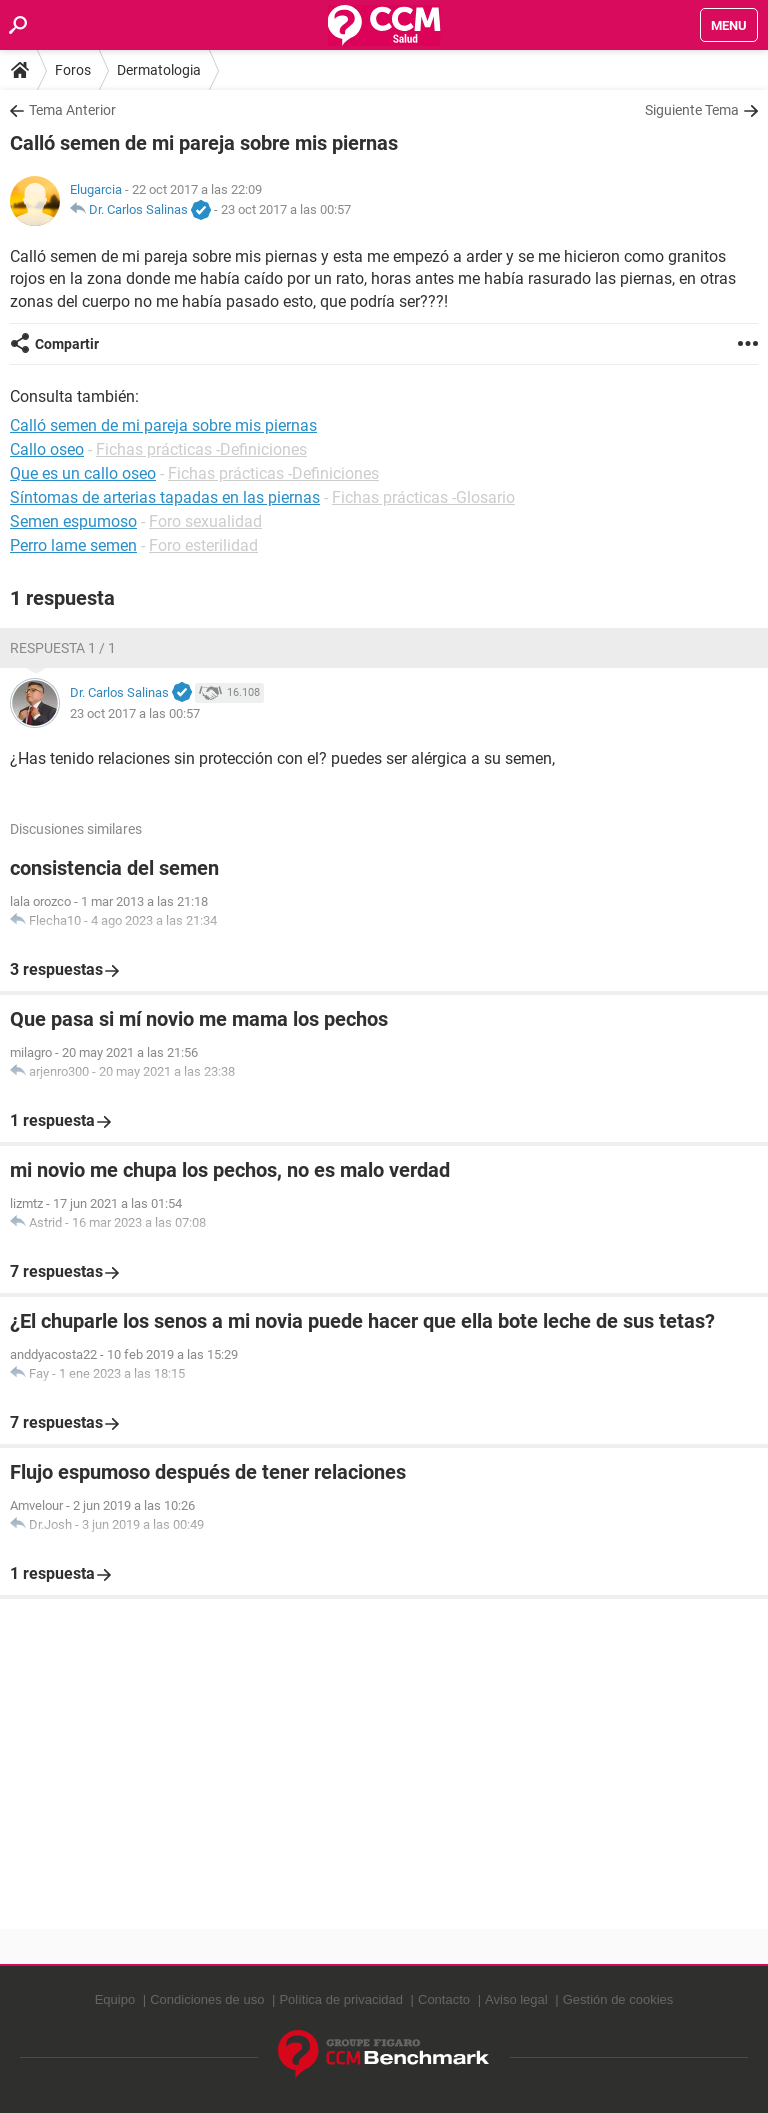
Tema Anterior (72, 110)
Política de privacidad (341, 1999)
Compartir (67, 344)
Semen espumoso (73, 521)
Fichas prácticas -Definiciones (201, 449)
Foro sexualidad (205, 521)
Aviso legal (516, 1999)
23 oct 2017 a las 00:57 (286, 209)
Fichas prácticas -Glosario (423, 497)
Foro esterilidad (203, 545)
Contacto (444, 1999)
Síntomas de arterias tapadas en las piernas (165, 497)
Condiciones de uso (207, 1999)
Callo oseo (47, 449)
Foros (73, 70)
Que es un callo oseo (83, 473)
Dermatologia (159, 70)
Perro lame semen (73, 545)
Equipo (115, 1999)
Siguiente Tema (692, 110)
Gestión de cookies (618, 1999)
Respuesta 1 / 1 (63, 648)
